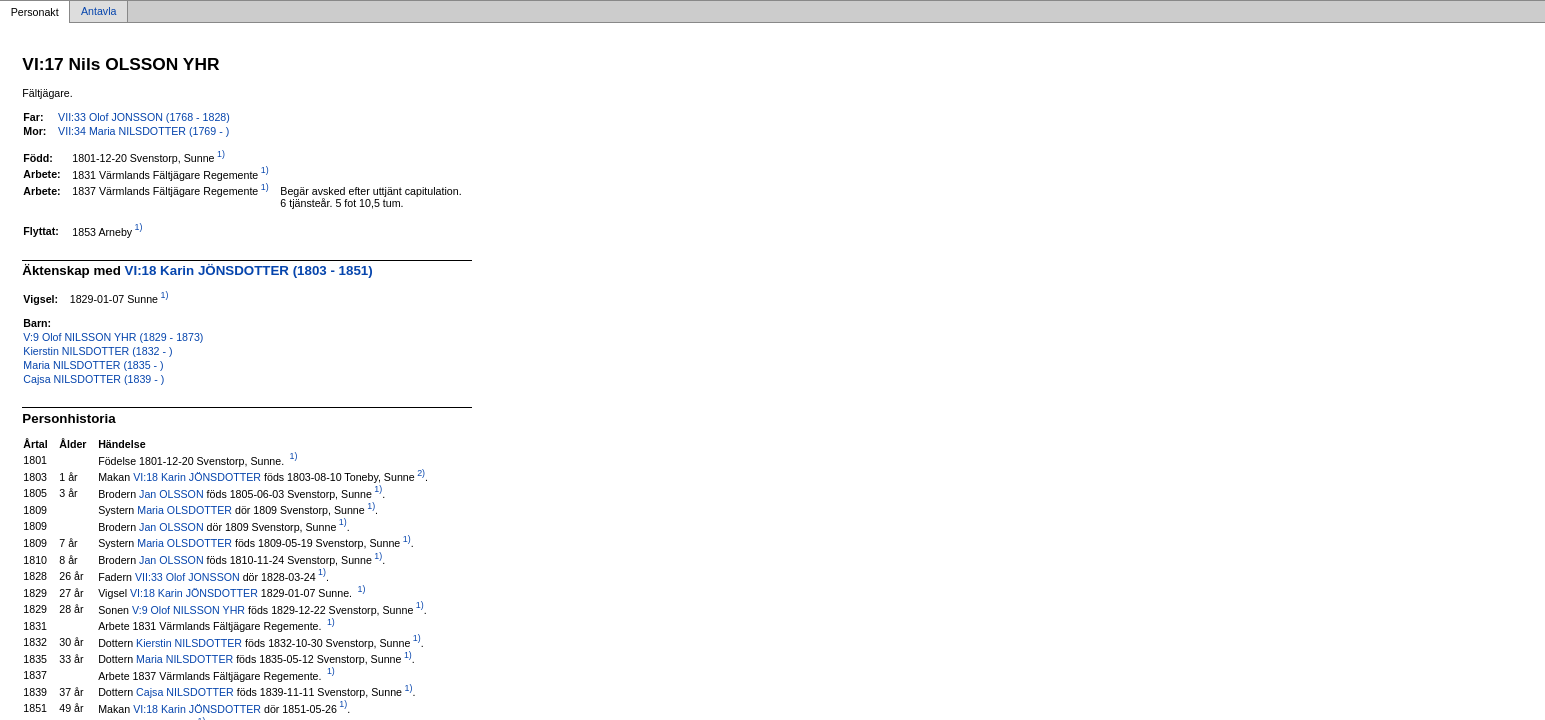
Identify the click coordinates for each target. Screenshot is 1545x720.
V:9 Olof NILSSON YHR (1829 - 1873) (113, 337)
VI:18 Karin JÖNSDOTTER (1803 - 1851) (249, 270)
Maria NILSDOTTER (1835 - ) (93, 365)
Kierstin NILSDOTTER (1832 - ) (97, 351)
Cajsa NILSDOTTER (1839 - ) (93, 379)
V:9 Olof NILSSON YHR (188, 609)
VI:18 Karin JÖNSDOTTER (197, 477)
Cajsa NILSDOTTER (185, 692)
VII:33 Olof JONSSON (187, 576)
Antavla (99, 12)
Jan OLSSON (171, 493)
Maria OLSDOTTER (184, 510)
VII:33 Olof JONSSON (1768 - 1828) (144, 117)
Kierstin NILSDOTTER (189, 642)
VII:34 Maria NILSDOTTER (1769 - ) (143, 131)
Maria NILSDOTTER (184, 659)
